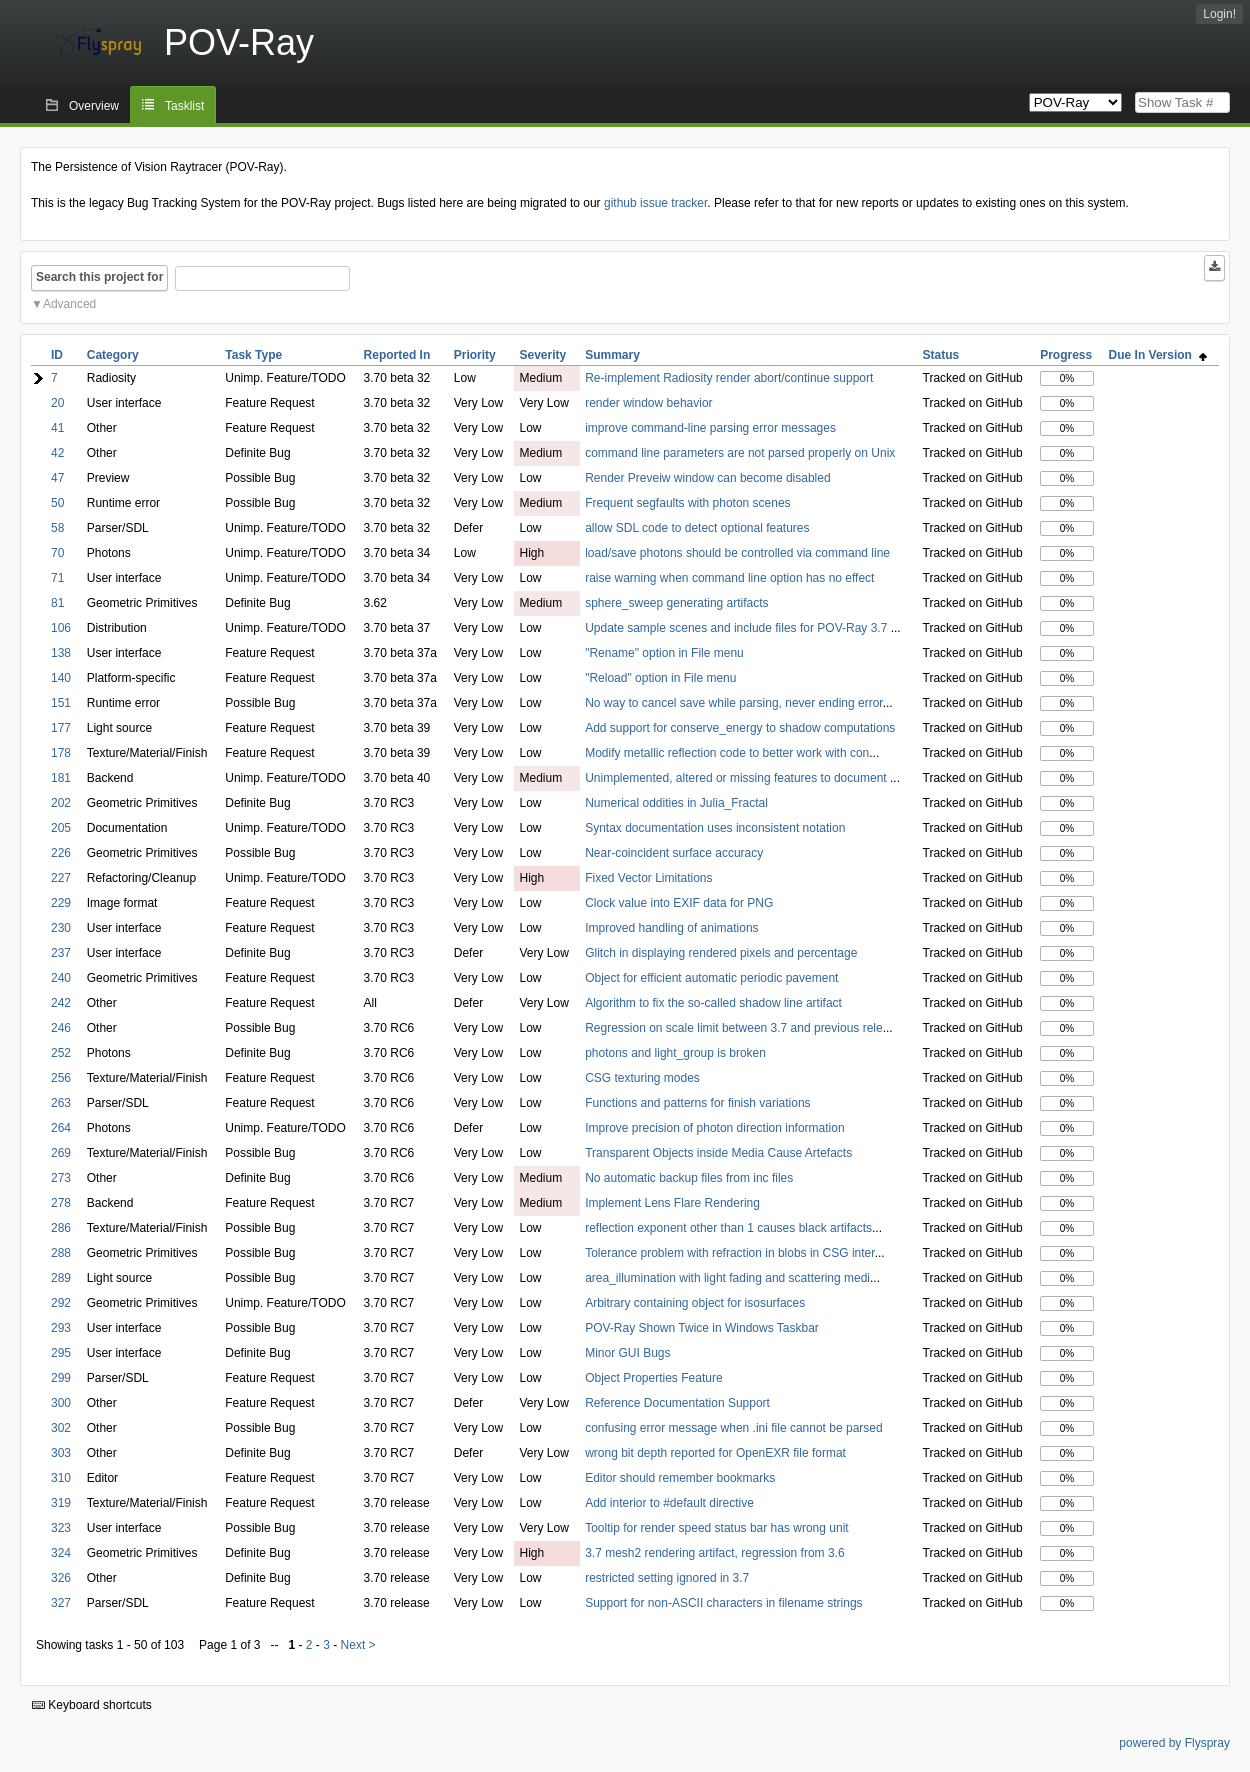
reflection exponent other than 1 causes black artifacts (728, 1228)
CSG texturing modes (642, 1078)
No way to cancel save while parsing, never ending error (734, 703)
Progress (1066, 355)
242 (61, 1003)
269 (61, 1153)
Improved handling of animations (671, 928)
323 (61, 1528)
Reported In (397, 355)
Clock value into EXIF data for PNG (679, 903)
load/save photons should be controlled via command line (737, 553)
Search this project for (99, 277)
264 (61, 1128)
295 (61, 1353)
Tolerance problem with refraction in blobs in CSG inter (729, 1253)
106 (61, 628)
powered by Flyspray (1174, 1743)
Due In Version (1158, 355)
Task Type (253, 355)
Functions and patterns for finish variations (697, 1103)
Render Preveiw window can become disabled (707, 478)
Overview (94, 106)
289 (61, 1278)
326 (61, 1578)
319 (61, 1503)
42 (57, 453)
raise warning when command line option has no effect (729, 578)
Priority (475, 355)
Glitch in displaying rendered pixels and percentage (721, 953)
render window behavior (648, 403)
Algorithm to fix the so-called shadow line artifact (713, 1003)
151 (61, 703)
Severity (542, 355)
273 (61, 1178)
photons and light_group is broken (675, 1053)
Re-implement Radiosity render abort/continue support (729, 378)
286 (61, 1228)
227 (61, 878)
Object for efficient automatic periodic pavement (711, 978)
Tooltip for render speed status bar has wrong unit (716, 1528)
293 (61, 1328)
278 (61, 1203)
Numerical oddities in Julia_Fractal (676, 803)
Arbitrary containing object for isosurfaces (695, 1303)
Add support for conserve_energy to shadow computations (740, 728)
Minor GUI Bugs (627, 1353)
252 (61, 1053)
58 (57, 528)
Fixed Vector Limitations (648, 878)
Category (113, 355)
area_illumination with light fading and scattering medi (727, 1278)
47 (57, 478)
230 (61, 928)
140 (61, 678)
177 (61, 728)
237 (61, 953)
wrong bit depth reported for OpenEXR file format (715, 1453)
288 (61, 1253)
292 (61, 1303)
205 (61, 828)
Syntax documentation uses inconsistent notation (715, 828)
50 (57, 503)
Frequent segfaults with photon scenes (687, 503)
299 (61, 1378)
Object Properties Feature (653, 1378)
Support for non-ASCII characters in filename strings (723, 1603)
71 (57, 578)
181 (61, 778)
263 (61, 1103)
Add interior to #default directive (669, 1503)
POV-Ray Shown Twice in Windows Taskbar (702, 1328)
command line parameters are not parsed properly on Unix (740, 453)
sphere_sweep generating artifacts (676, 603)
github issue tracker (655, 203)
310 (61, 1478)
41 (57, 428)
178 (61, 753)
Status (941, 355)
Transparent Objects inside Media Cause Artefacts (718, 1153)
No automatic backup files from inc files (689, 1178)
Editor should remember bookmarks (680, 1478)
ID (57, 355)
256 (61, 1078)
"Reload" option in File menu (660, 678)
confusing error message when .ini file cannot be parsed (734, 1428)
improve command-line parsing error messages (710, 428)
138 (61, 653)
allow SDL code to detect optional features (697, 528)
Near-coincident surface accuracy (674, 853)
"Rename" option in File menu (664, 653)
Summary (612, 355)
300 (61, 1403)
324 (61, 1553)
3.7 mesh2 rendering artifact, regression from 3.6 (714, 1553)
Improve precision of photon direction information (714, 1128)
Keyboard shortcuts (92, 1705)
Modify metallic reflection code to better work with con (727, 753)
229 (61, 903)
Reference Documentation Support (677, 1403)
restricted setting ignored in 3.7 (667, 1578)
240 (61, 978)
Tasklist (184, 106)
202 (61, 803)
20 (57, 403)
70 (57, 553)
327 (61, 1603)
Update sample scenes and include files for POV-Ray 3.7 (738, 628)
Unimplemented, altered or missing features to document (737, 778)
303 (61, 1453)
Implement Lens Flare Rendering (672, 1203)
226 (61, 853)
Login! (1219, 14)
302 (61, 1428)
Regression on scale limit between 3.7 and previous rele (734, 1028)
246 (61, 1028)
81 (57, 603)
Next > (358, 1645)
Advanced (69, 304)
